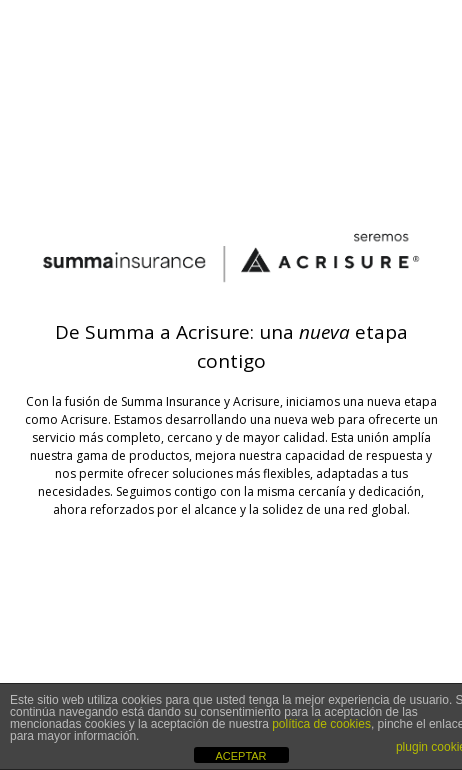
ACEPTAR (240, 756)
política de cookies (321, 724)
